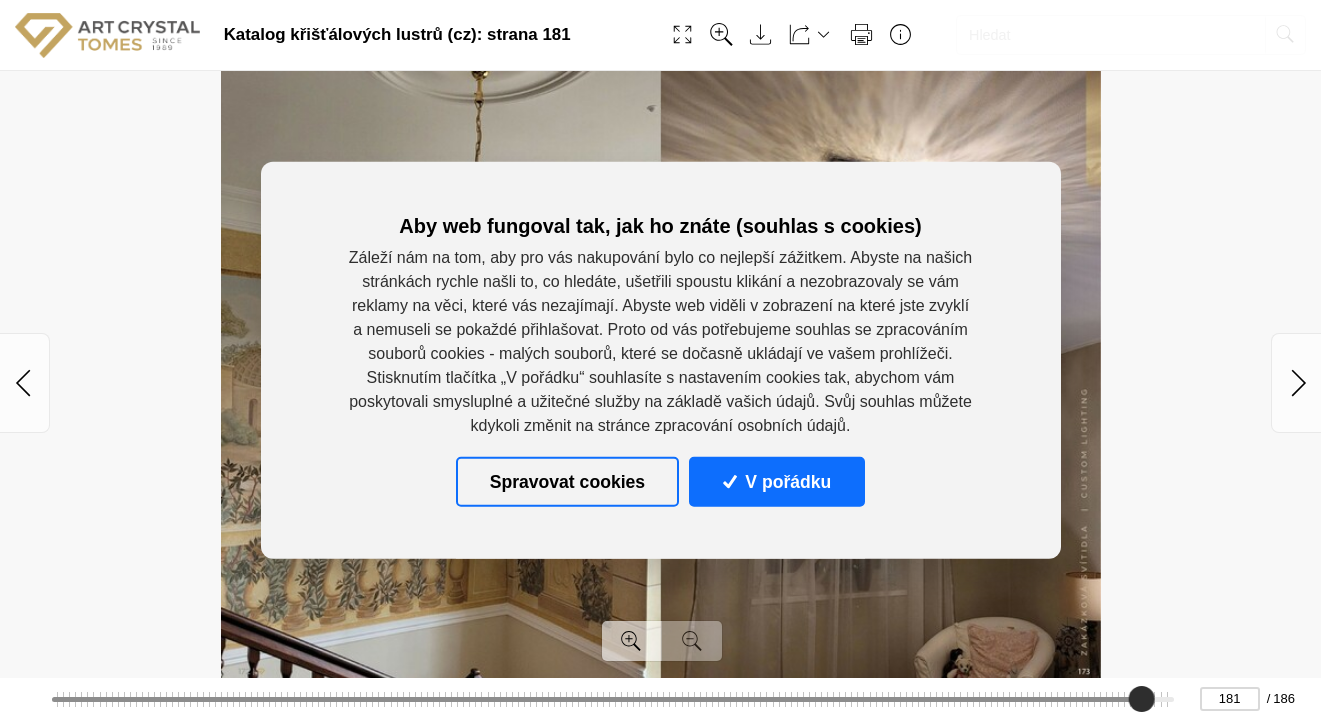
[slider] (1141, 699)
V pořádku (777, 482)
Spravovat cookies (567, 482)
